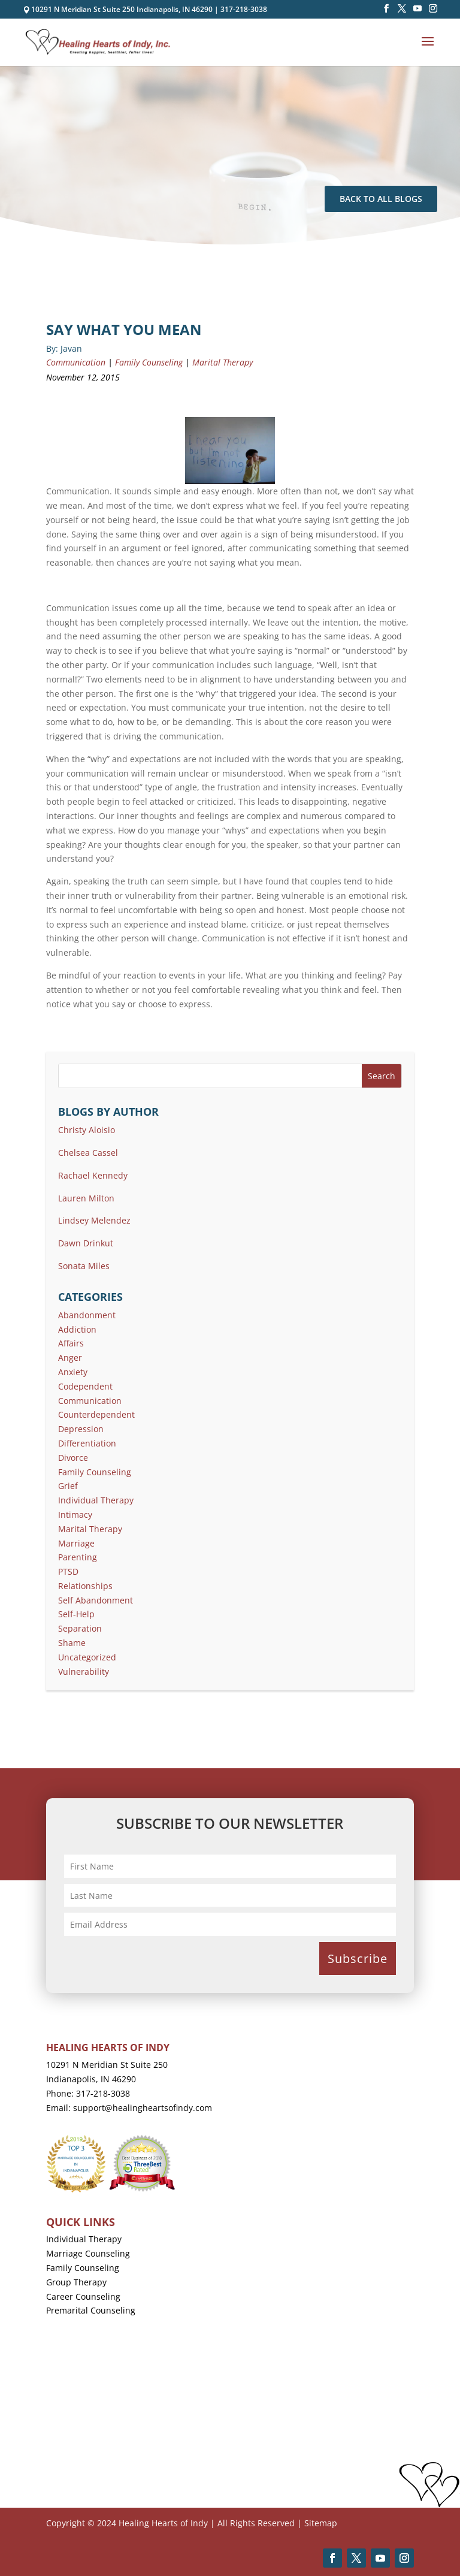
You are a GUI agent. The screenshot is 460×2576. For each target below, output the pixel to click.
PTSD (68, 1571)
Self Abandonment (95, 1600)
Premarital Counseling (90, 2310)
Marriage (76, 1543)
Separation (80, 1628)
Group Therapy (76, 2282)
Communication (75, 362)
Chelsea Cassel (88, 1152)
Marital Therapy (222, 362)
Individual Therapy (96, 1500)
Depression (81, 1429)
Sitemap (320, 2523)
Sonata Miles (84, 1266)
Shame (72, 1642)
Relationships (85, 1585)
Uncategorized (87, 1657)
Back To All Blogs (381, 198)
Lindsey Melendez (94, 1220)
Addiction (77, 1329)
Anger (70, 1357)
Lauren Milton (86, 1198)
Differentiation (87, 1443)
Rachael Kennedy (93, 1175)
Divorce (73, 1457)
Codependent (85, 1386)
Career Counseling (83, 2296)
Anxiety (72, 1372)
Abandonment (87, 1315)
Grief (68, 1485)
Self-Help (76, 1614)
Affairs (71, 1343)
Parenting (77, 1557)
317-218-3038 (243, 9)
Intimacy (75, 1514)
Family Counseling (149, 362)
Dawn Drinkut (85, 1243)
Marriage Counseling (88, 2253)
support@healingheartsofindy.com (142, 2107)
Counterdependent (96, 1414)
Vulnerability (83, 1671)
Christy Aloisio (86, 1130)
